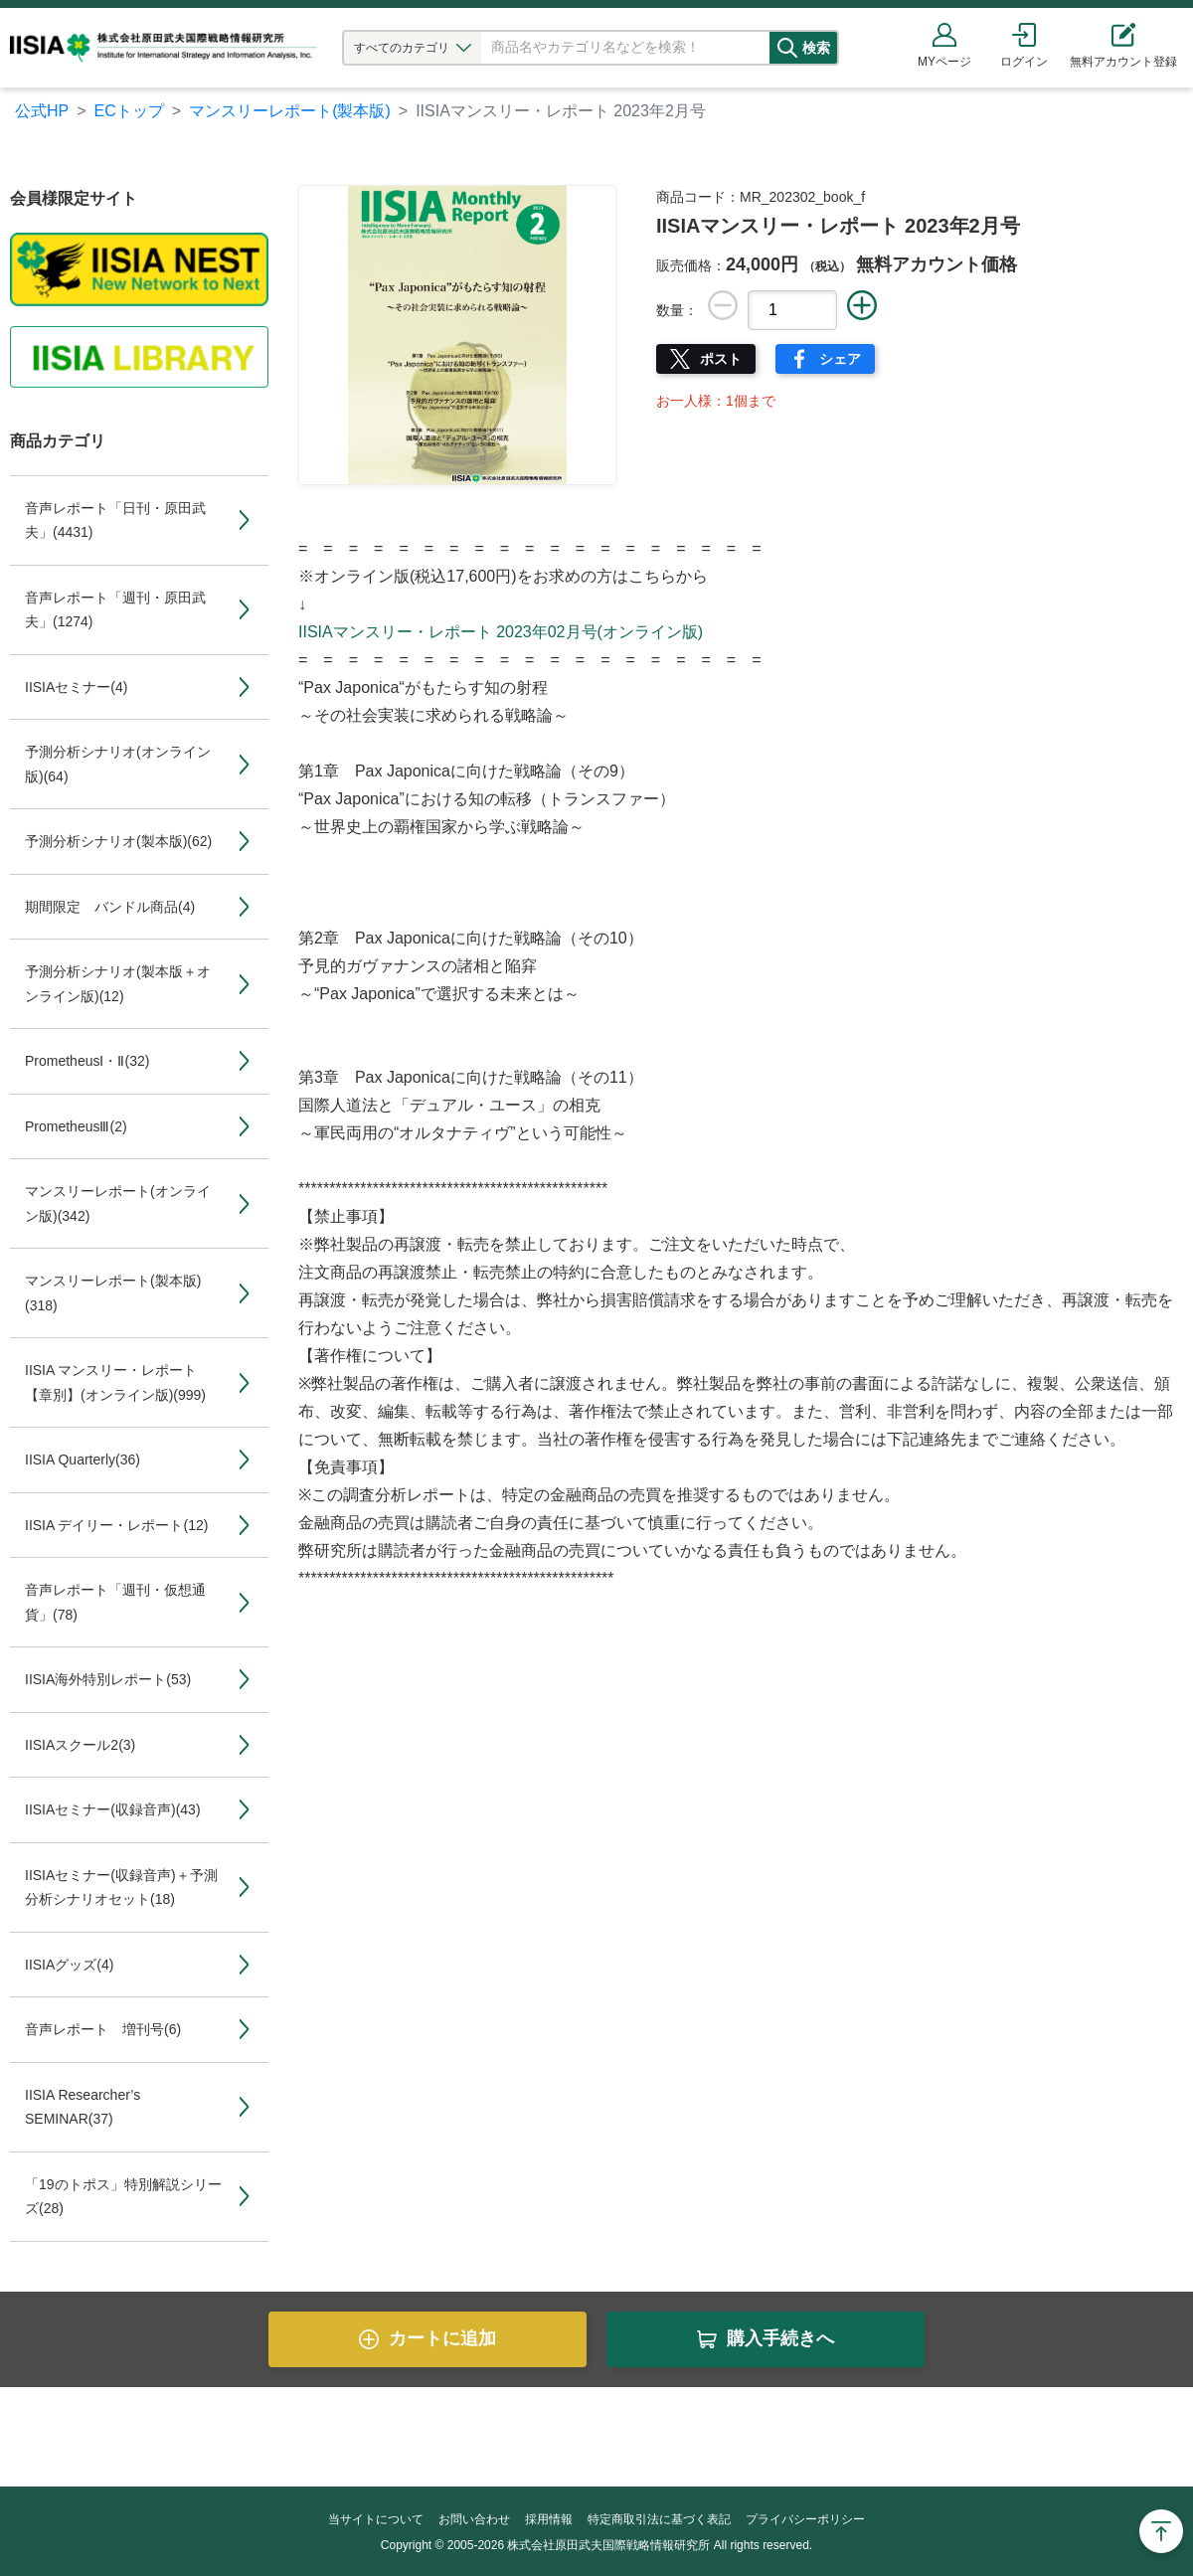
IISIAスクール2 (80, 1745)
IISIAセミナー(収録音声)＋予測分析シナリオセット (121, 1887)
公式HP (42, 110)
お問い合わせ (474, 2519)
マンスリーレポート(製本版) (290, 110)
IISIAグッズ (69, 1965)
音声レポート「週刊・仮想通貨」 (115, 1602)
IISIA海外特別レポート (108, 1679)
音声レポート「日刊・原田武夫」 (115, 520)
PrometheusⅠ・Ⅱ (87, 1061)
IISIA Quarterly (82, 1459)
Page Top (1161, 2531)
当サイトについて (376, 2519)
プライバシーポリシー (805, 2519)
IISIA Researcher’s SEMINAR (82, 2107)
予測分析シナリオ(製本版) (118, 841)
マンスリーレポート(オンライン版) (118, 1203)
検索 (832, 48)
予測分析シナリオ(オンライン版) (118, 764)
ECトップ (129, 110)
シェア (840, 359)
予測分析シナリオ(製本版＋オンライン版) (118, 983)
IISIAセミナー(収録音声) (113, 1809)
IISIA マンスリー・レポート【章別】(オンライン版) (115, 1382)
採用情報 (549, 2519)
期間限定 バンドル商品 (110, 907)
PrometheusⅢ (76, 1126)
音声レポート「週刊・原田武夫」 (115, 610)
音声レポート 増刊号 (103, 2029)
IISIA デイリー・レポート (116, 1525)
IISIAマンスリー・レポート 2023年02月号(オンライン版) (500, 631)
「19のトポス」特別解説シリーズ (123, 2196)
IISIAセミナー (76, 687)
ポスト (721, 359)
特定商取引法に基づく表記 (659, 2519)
